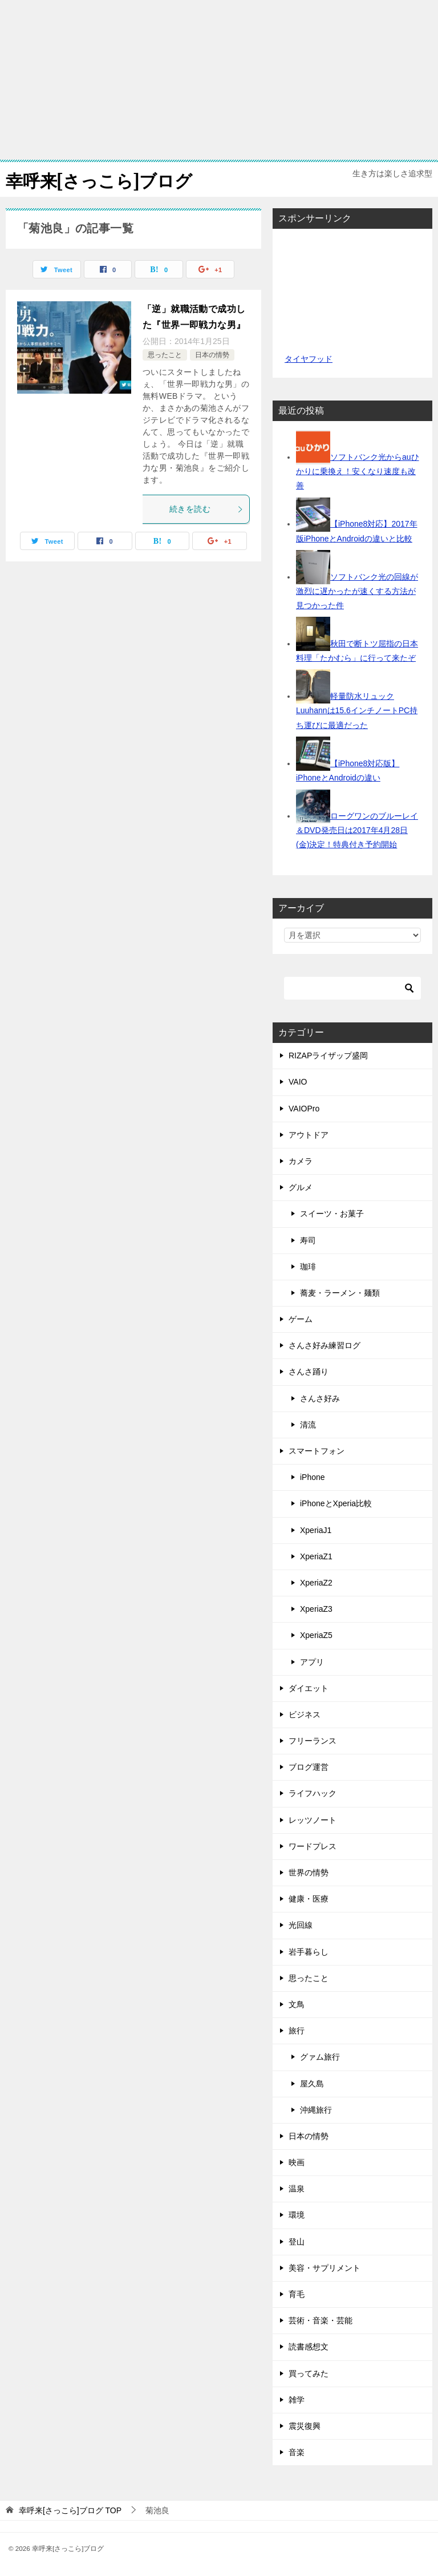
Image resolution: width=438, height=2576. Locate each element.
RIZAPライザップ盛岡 (328, 1055)
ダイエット (308, 1688)
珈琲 (308, 1266)
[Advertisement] (219, 80)
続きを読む (206, 508)
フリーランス (312, 1740)
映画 (297, 2162)
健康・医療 (308, 1898)
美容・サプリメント (324, 2267)
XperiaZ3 (316, 1608)
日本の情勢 (212, 355)
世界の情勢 (308, 1872)
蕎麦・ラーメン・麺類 (340, 1292)
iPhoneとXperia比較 (336, 1503)
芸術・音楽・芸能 (320, 2320)
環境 (297, 2214)
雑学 (297, 2399)
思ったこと (165, 355)
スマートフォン (316, 1450)
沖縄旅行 (316, 2109)
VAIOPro (304, 1108)
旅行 (297, 2030)
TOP (70, 2510)
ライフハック (312, 1793)
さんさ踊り (308, 1371)
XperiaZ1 (316, 1556)
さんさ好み (320, 1398)
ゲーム (301, 1319)
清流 (308, 1424)
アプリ (312, 1662)
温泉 (297, 2188)
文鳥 (297, 2004)
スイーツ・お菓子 (332, 1213)
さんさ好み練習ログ (324, 1345)
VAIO (298, 1081)
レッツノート (312, 1820)
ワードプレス (312, 1846)
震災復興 (305, 2426)
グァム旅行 (320, 2056)
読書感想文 (308, 2346)
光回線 (301, 1925)
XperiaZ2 (316, 1582)
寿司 (308, 1240)
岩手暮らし (308, 1951)
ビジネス (305, 1714)
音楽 (297, 2452)
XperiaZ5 (316, 1635)
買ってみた (308, 2373)
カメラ (301, 1161)
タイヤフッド (308, 358)
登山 (297, 2241)
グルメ (301, 1187)
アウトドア (308, 1134)
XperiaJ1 (315, 1530)
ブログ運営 (308, 1767)
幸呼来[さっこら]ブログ (99, 179)
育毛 (297, 2294)
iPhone (312, 1477)
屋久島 (312, 2083)
